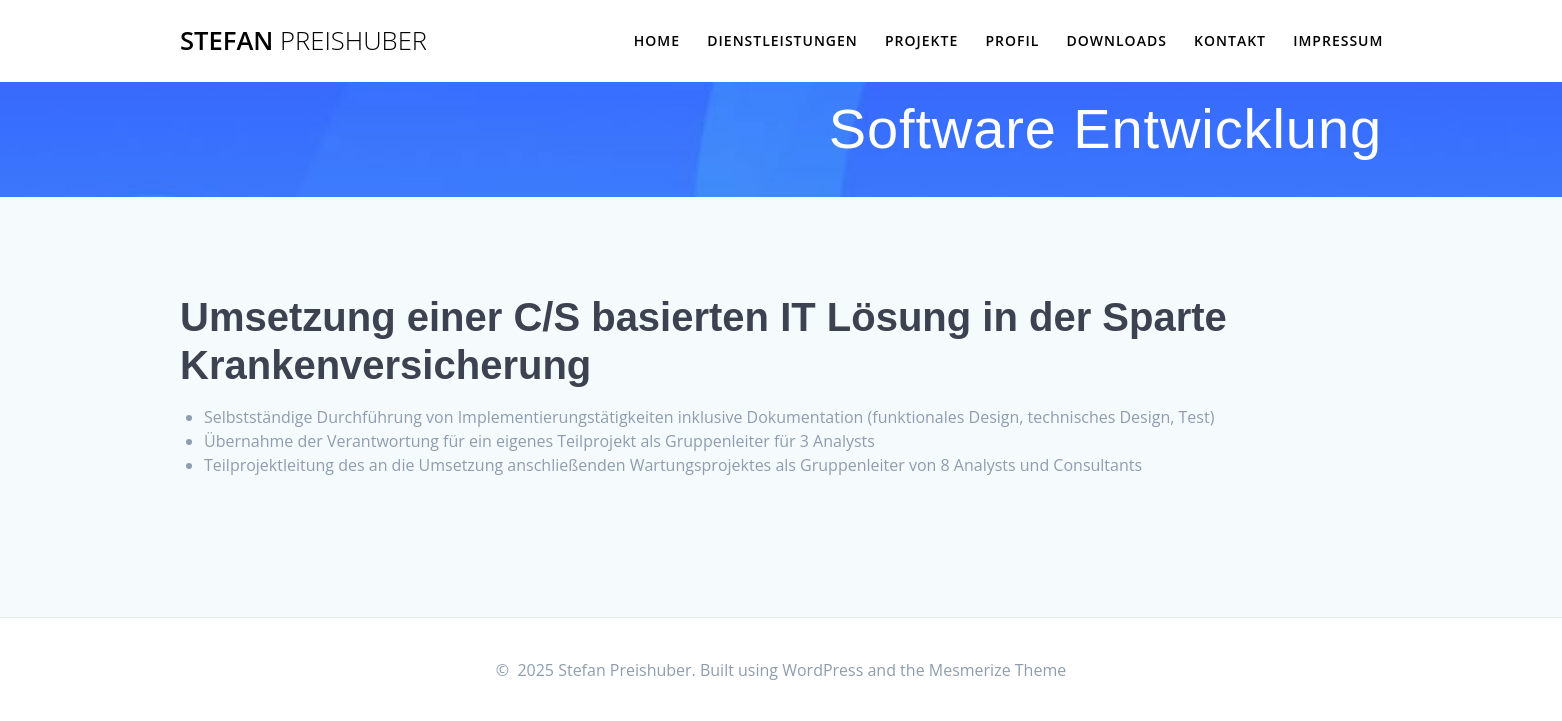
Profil (1012, 40)
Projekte (921, 40)
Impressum (1338, 40)
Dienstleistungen (782, 40)
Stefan (303, 41)
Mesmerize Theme (997, 670)
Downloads (1117, 40)
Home (657, 40)
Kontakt (1230, 40)
